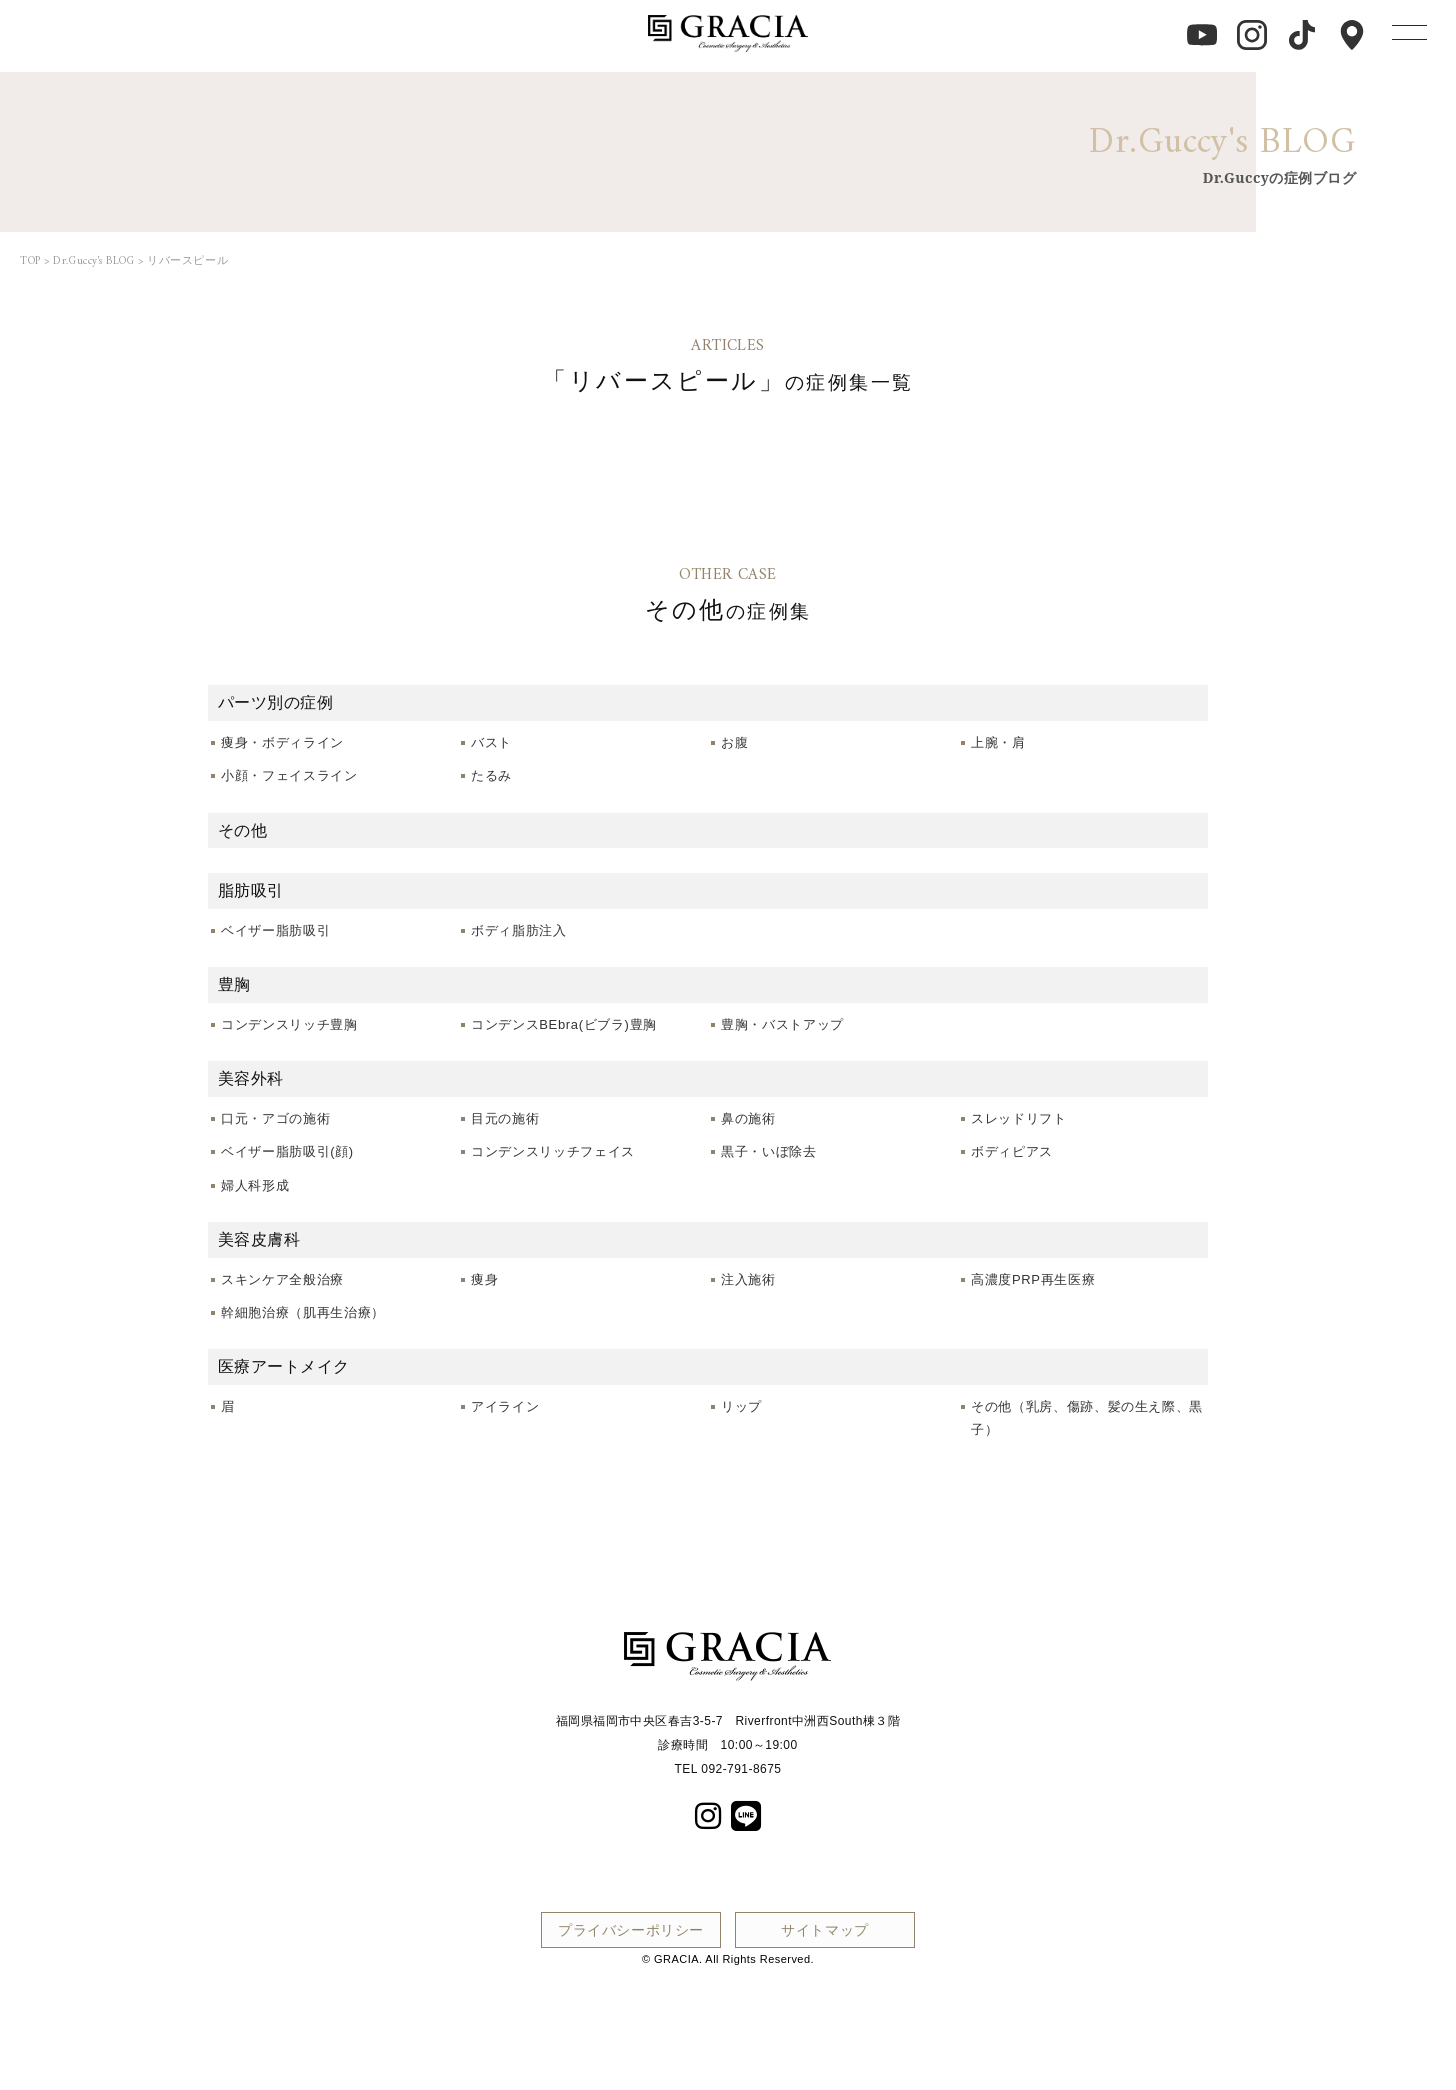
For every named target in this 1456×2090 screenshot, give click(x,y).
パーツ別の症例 (275, 702)
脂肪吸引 (251, 890)
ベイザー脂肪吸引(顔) (287, 1151)
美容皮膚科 (259, 1239)
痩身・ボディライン (282, 742)
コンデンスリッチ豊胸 (289, 1024)
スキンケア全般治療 (282, 1279)
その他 (242, 830)
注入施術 (748, 1279)
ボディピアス (1012, 1151)
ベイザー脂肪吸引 (275, 930)
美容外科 (251, 1078)
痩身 (484, 1279)
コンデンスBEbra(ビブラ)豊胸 (564, 1024)
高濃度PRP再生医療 (1033, 1279)
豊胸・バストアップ (782, 1024)
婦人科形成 (255, 1185)
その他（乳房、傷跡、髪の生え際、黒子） (1087, 1418)
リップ (741, 1406)
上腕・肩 (998, 742)
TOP (30, 261)
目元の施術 (505, 1118)
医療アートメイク (284, 1366)
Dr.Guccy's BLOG (93, 261)
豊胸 (234, 984)
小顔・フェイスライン (289, 775)
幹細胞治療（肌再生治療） (303, 1312)
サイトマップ (825, 1929)
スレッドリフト (1019, 1118)
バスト (491, 742)
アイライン (505, 1406)
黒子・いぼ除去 (769, 1151)
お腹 (734, 742)
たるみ (491, 775)
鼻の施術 (748, 1118)
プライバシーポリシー (631, 1929)
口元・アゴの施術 (275, 1118)
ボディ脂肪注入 (519, 930)
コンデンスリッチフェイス (553, 1151)
